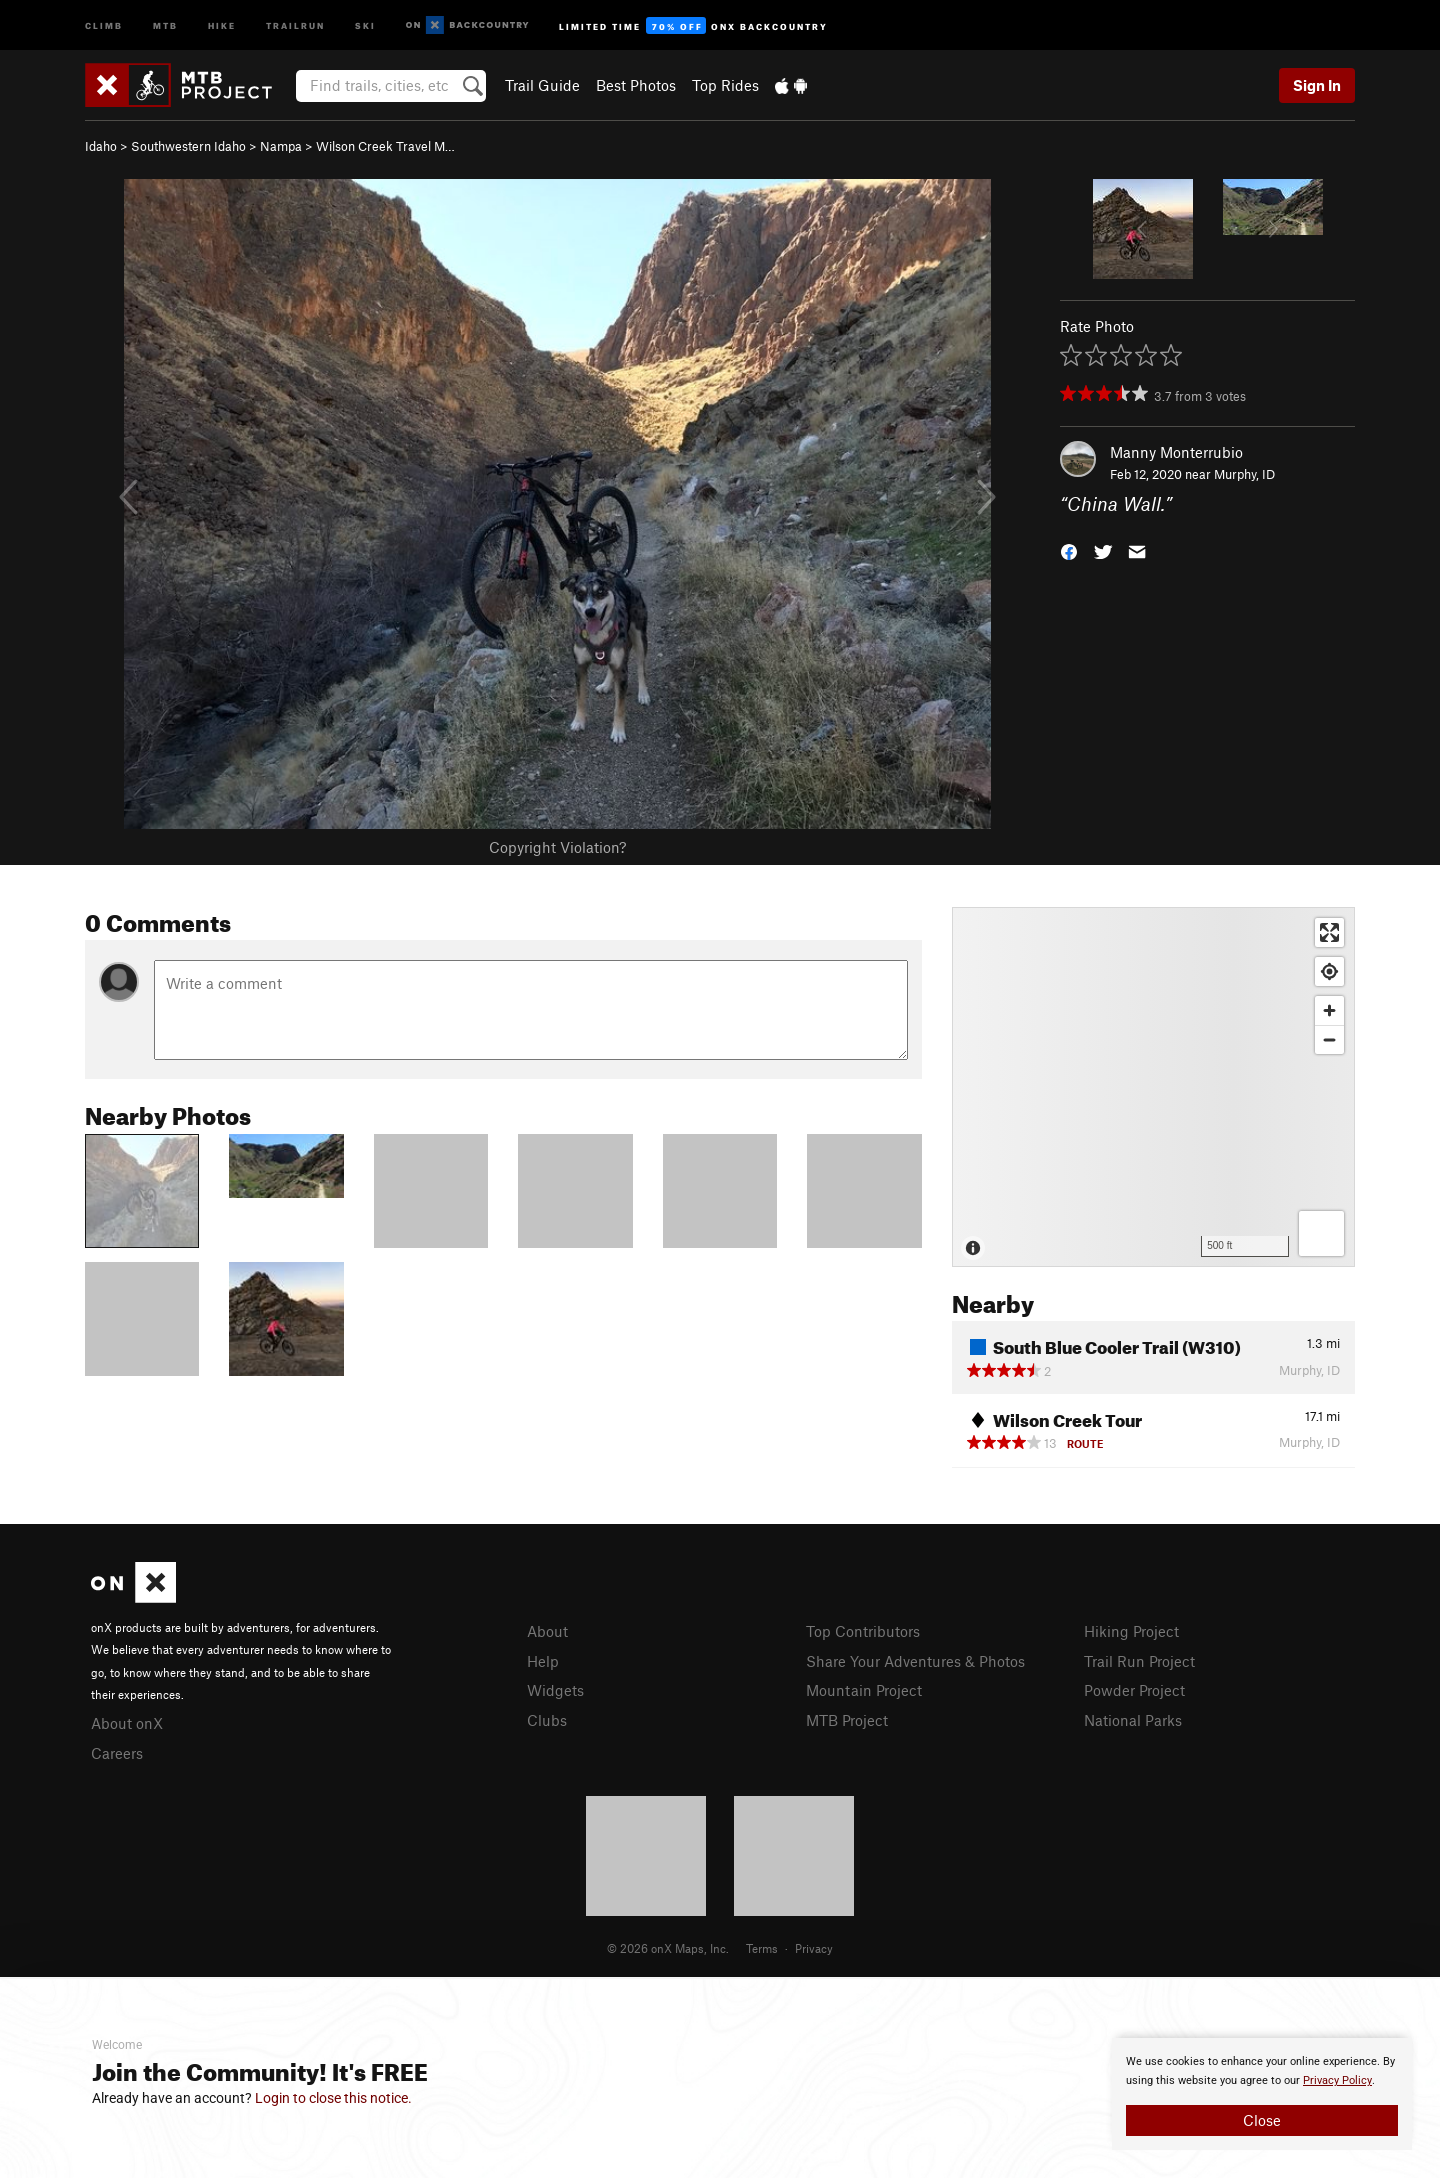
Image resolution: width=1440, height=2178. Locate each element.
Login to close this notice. (333, 2098)
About (547, 1631)
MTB (165, 24)
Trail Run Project (1139, 1661)
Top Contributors (863, 1631)
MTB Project (847, 1720)
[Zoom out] (1329, 1039)
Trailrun (295, 24)
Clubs (547, 1720)
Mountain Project (864, 1690)
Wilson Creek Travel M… (385, 146)
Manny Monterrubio (1176, 452)
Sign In (1317, 85)
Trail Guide (542, 85)
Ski (365, 24)
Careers (117, 1753)
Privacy (814, 1948)
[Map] (1153, 1087)
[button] (1069, 550)
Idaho (101, 146)
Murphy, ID (1244, 474)
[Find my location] (1329, 971)
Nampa (281, 146)
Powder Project (1134, 1690)
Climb (104, 24)
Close (1262, 2120)
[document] (1262, 2094)
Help (543, 1661)
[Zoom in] (1329, 1010)
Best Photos (636, 85)
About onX (127, 1723)
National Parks (1133, 1720)
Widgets (555, 1690)
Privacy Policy (1337, 2080)
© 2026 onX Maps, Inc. (668, 1948)
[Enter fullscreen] (1329, 932)
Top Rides (725, 85)
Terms (762, 1948)
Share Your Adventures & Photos (915, 1661)
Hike (222, 24)
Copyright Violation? (557, 847)
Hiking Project (1131, 1631)
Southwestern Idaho (188, 146)
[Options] (1321, 1233)
